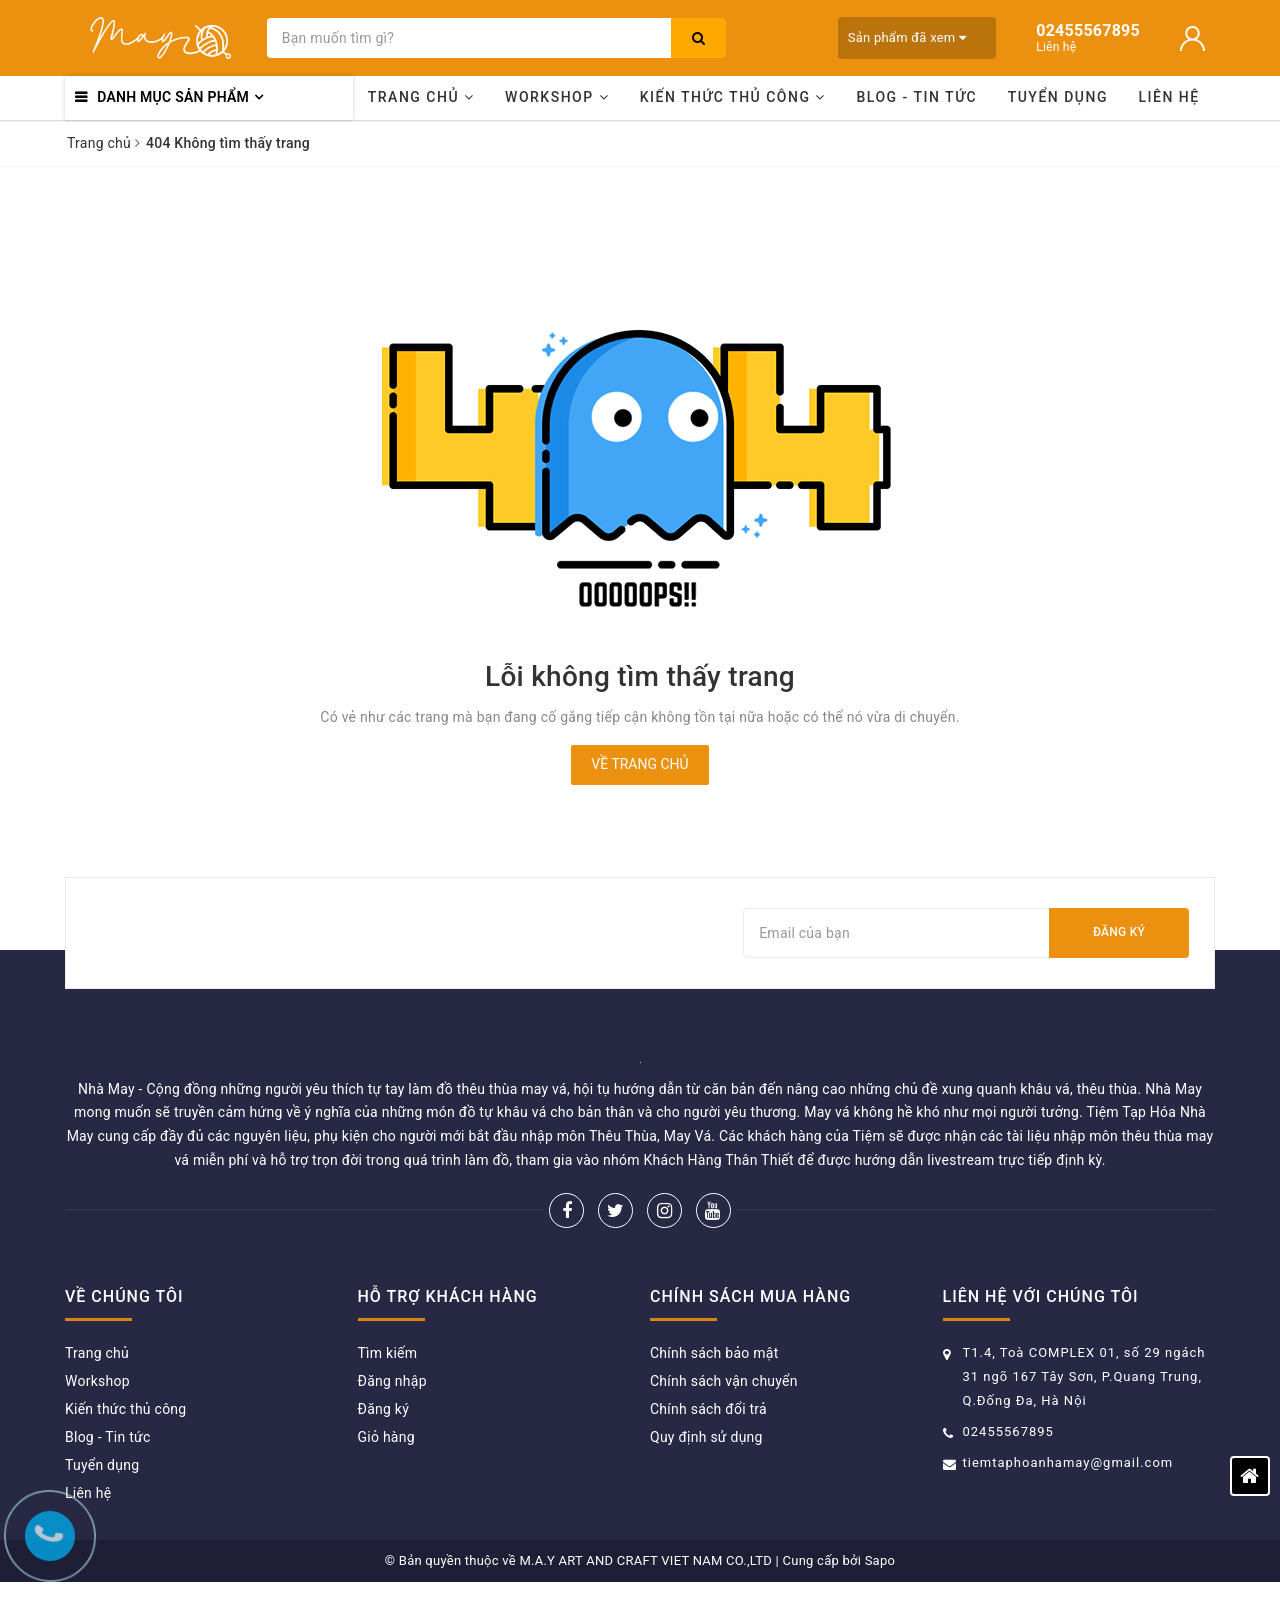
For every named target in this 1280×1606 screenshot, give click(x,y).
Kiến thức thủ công (733, 97)
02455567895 (1008, 1431)
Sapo (880, 1560)
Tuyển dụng (1058, 97)
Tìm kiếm (388, 1353)
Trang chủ (421, 97)
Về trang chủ (639, 764)
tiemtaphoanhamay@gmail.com (1068, 1462)
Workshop (557, 97)
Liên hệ (1169, 97)
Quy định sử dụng (706, 1437)
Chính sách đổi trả (708, 1409)
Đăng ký (1119, 932)
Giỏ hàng (386, 1437)
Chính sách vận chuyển (724, 1381)
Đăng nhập (392, 1381)
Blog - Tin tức (916, 97)
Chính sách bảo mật (714, 1353)
